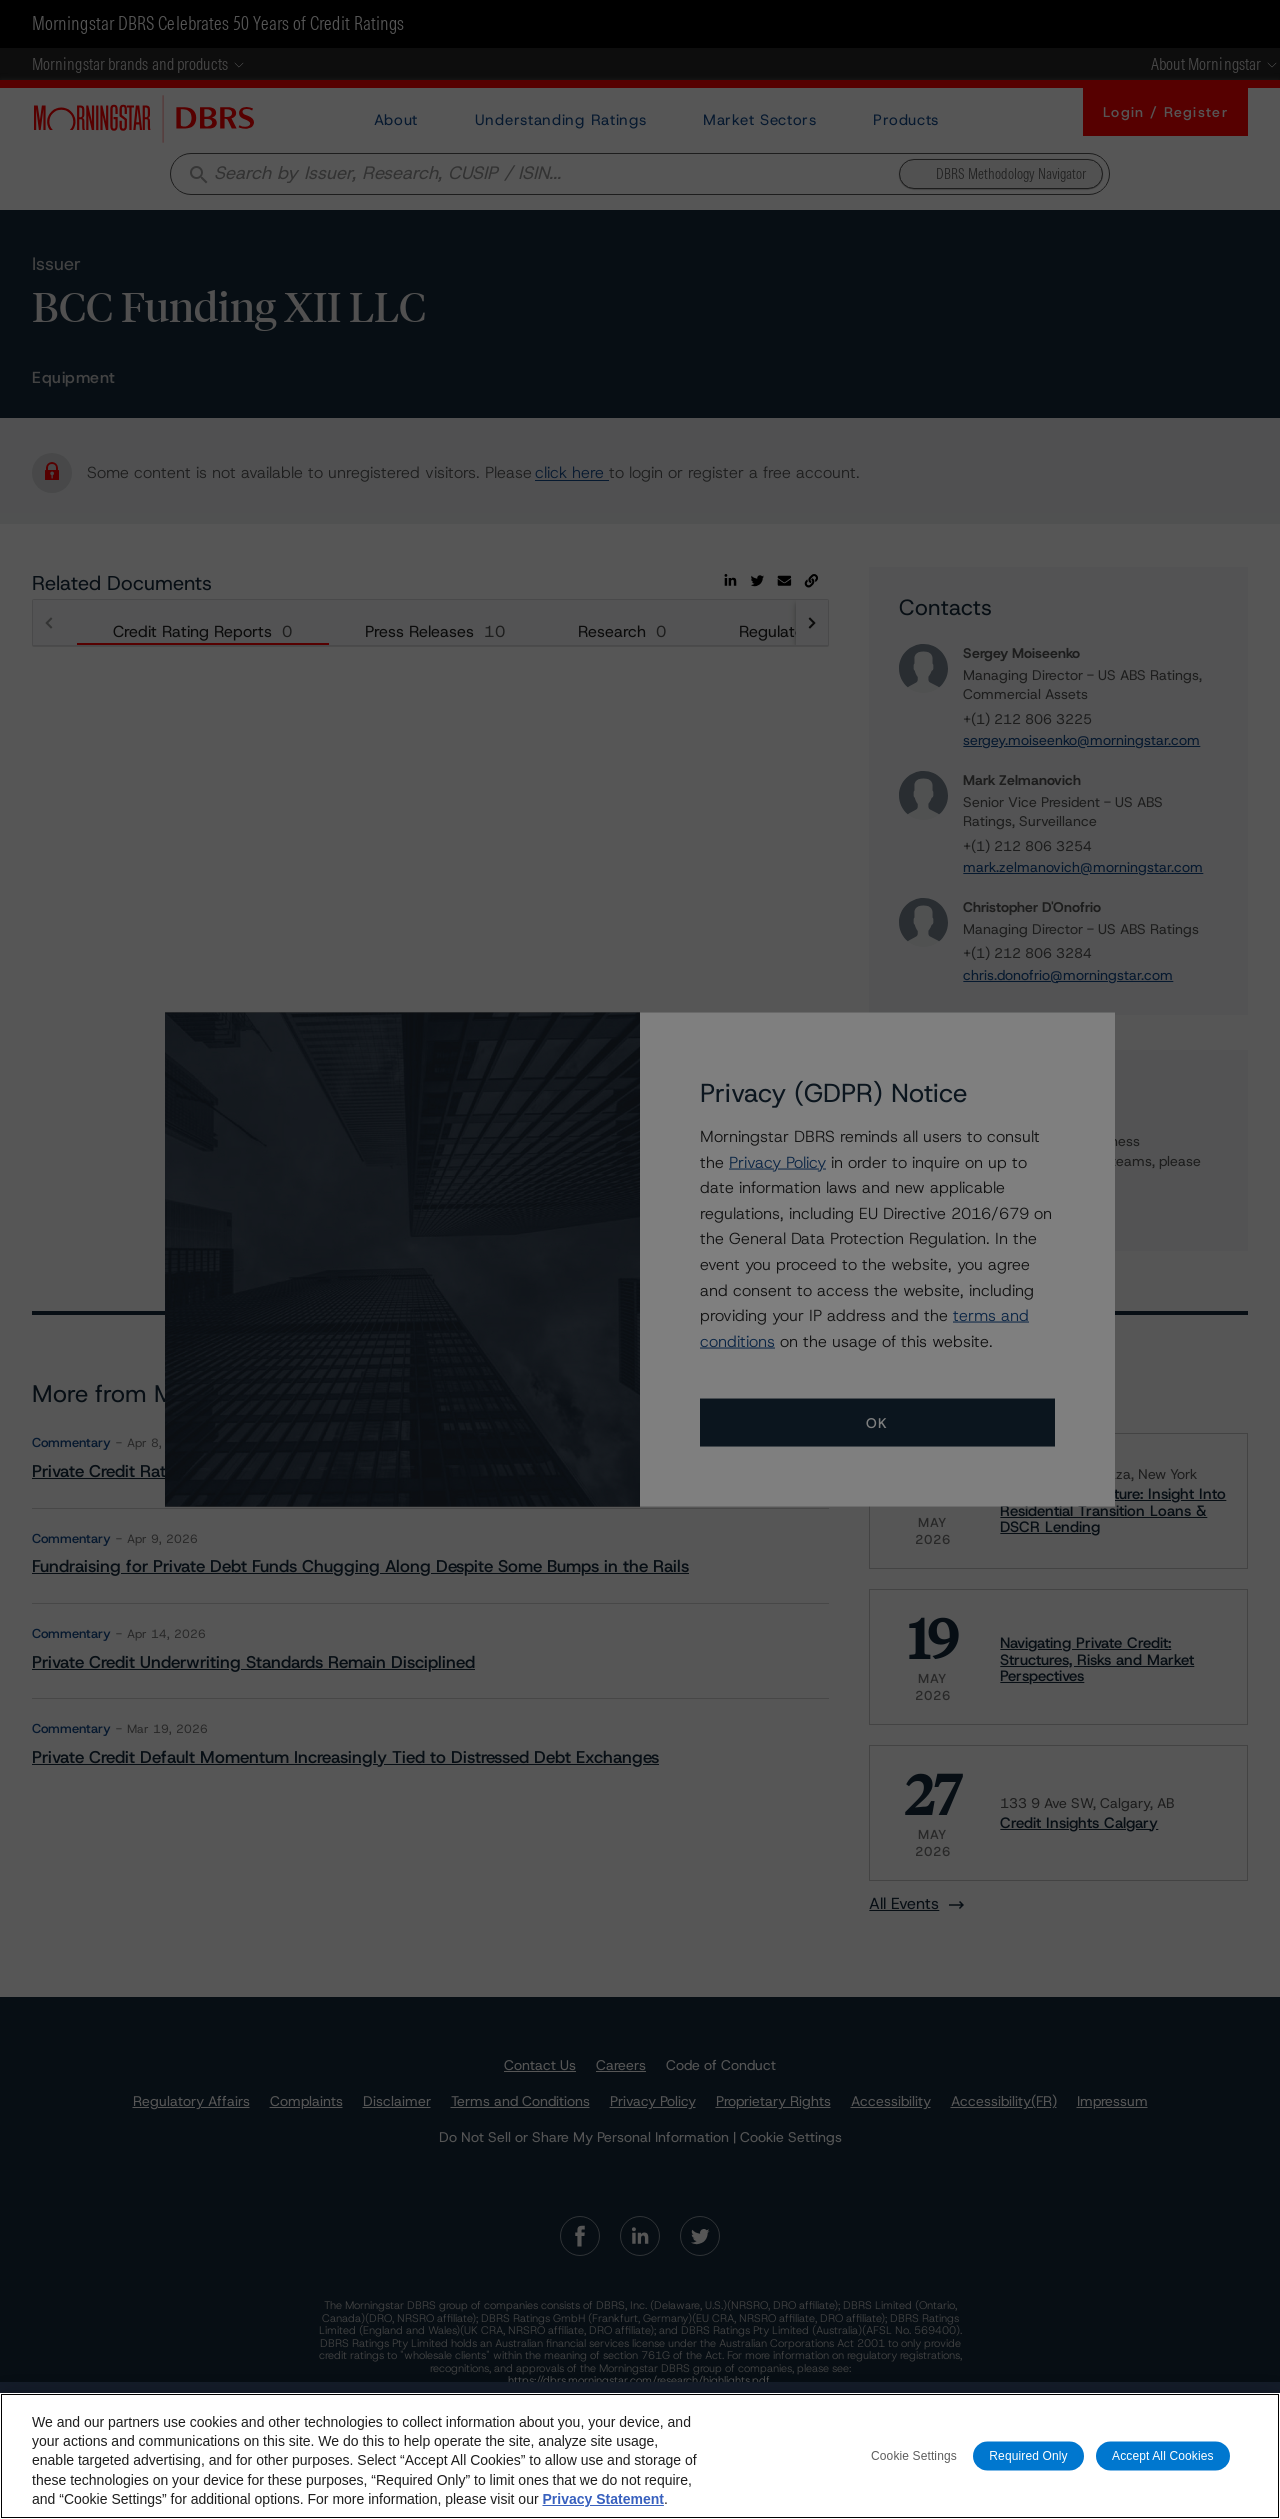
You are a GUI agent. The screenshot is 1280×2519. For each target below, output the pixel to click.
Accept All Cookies (1163, 2455)
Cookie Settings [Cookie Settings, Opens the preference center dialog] (914, 2455)
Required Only (1028, 2455)
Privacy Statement (602, 2499)
